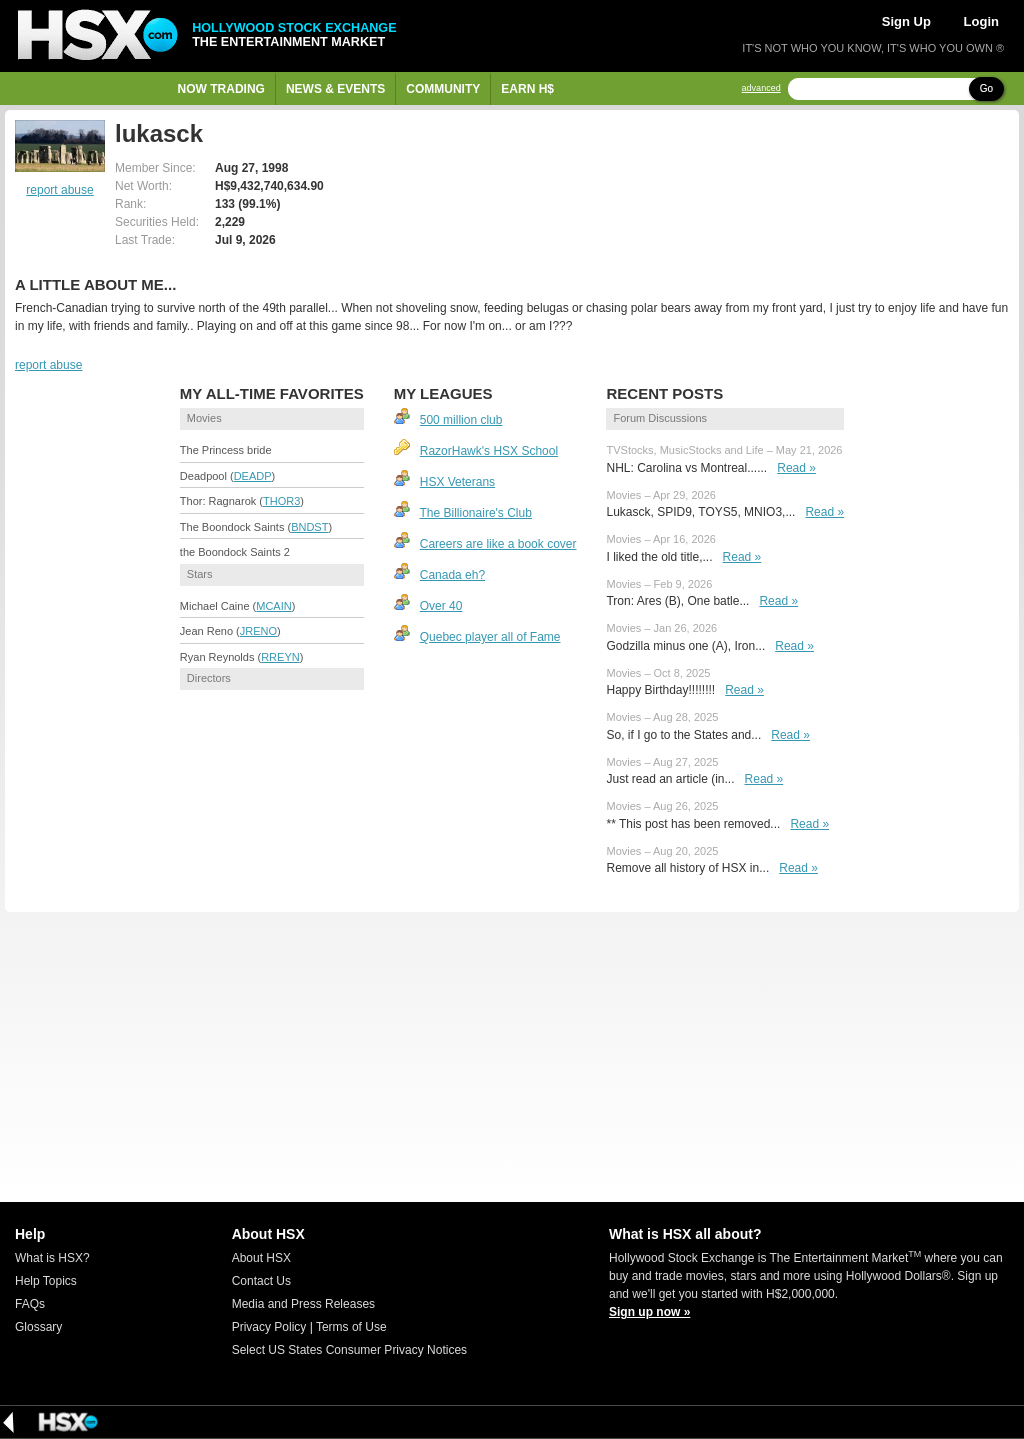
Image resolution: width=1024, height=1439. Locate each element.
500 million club (461, 420)
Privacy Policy (269, 1327)
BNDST (309, 527)
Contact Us (261, 1281)
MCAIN (273, 606)
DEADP (253, 476)
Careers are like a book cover (498, 544)
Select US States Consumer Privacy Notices (349, 1350)
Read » (796, 468)
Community (443, 89)
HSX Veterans (457, 482)
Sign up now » (649, 1312)
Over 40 (441, 606)
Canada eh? (452, 575)
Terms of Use (351, 1327)
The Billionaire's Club (476, 513)
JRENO (258, 631)
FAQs (30, 1304)
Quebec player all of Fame (490, 637)
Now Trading (221, 89)
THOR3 (281, 501)
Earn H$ (527, 89)
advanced (761, 88)
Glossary (38, 1327)
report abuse (59, 190)
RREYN (280, 657)
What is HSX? (52, 1258)
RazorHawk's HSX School (489, 451)
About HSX (261, 1258)
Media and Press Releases (303, 1304)
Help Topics (46, 1281)
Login (981, 21)
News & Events (335, 89)
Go (986, 88)
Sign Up (906, 21)
